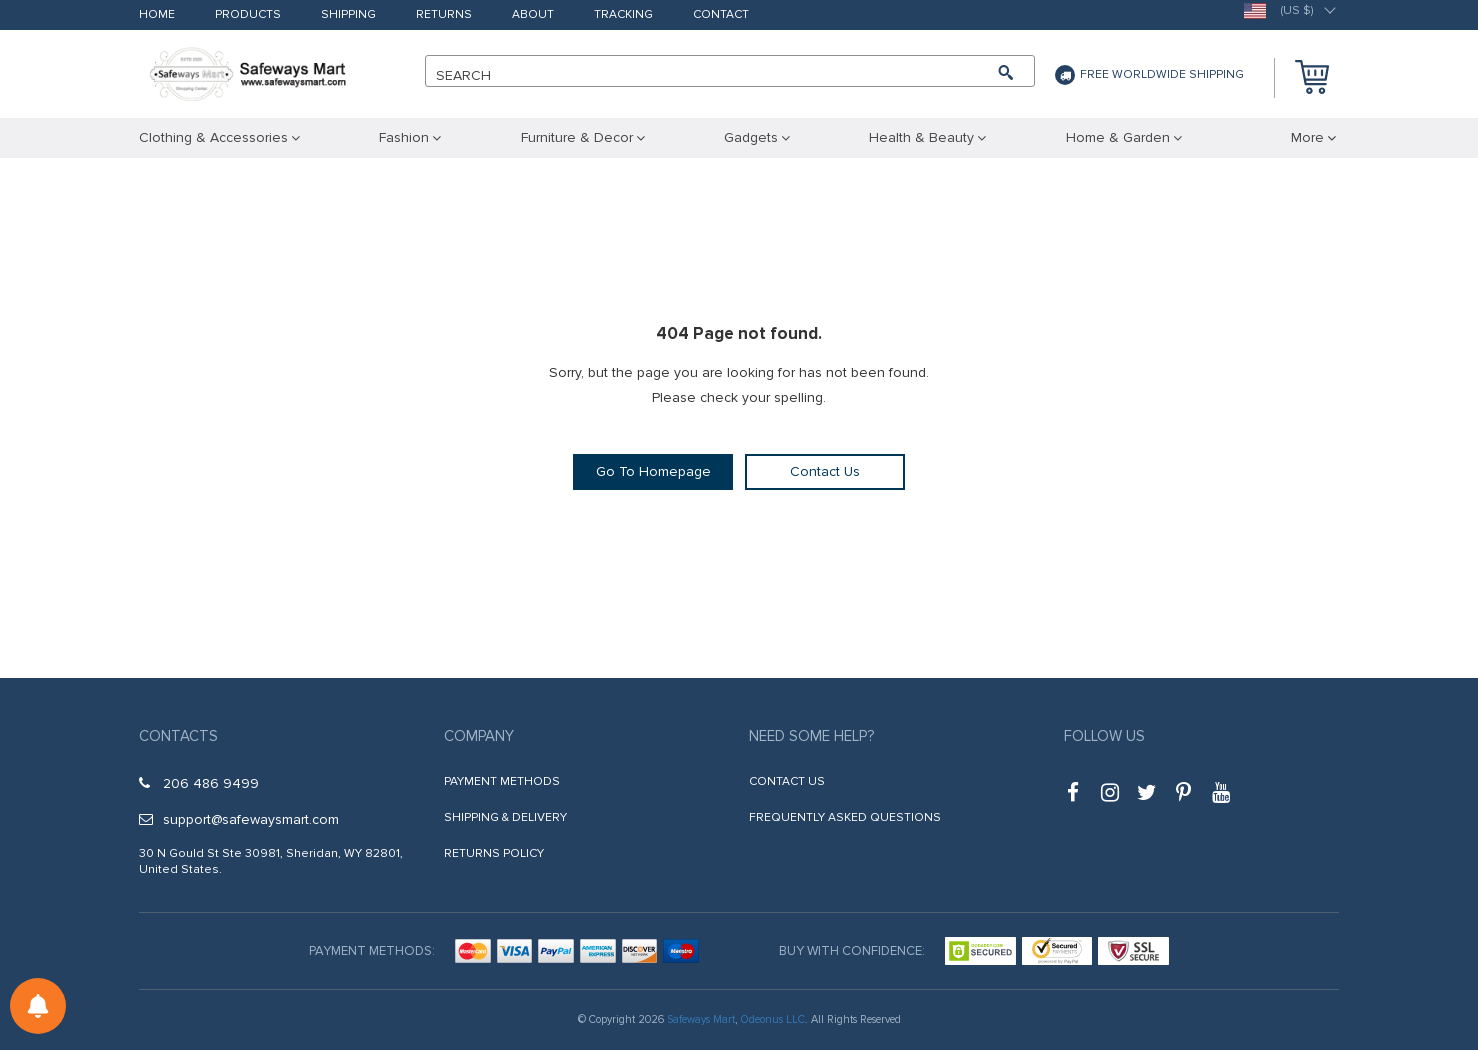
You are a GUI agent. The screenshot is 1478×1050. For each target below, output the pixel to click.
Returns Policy (494, 853)
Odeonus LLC (773, 1019)
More (1307, 137)
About (533, 15)
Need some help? (811, 736)
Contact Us (825, 471)
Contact (721, 15)
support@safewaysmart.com (239, 819)
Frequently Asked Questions (845, 817)
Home (157, 15)
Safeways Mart (701, 1019)
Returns (444, 15)
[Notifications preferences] (38, 1006)
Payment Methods (502, 781)
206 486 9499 (199, 783)
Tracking (623, 15)
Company (479, 736)
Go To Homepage (653, 471)
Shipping (348, 15)
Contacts (178, 736)
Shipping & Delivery (505, 817)
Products (248, 15)
